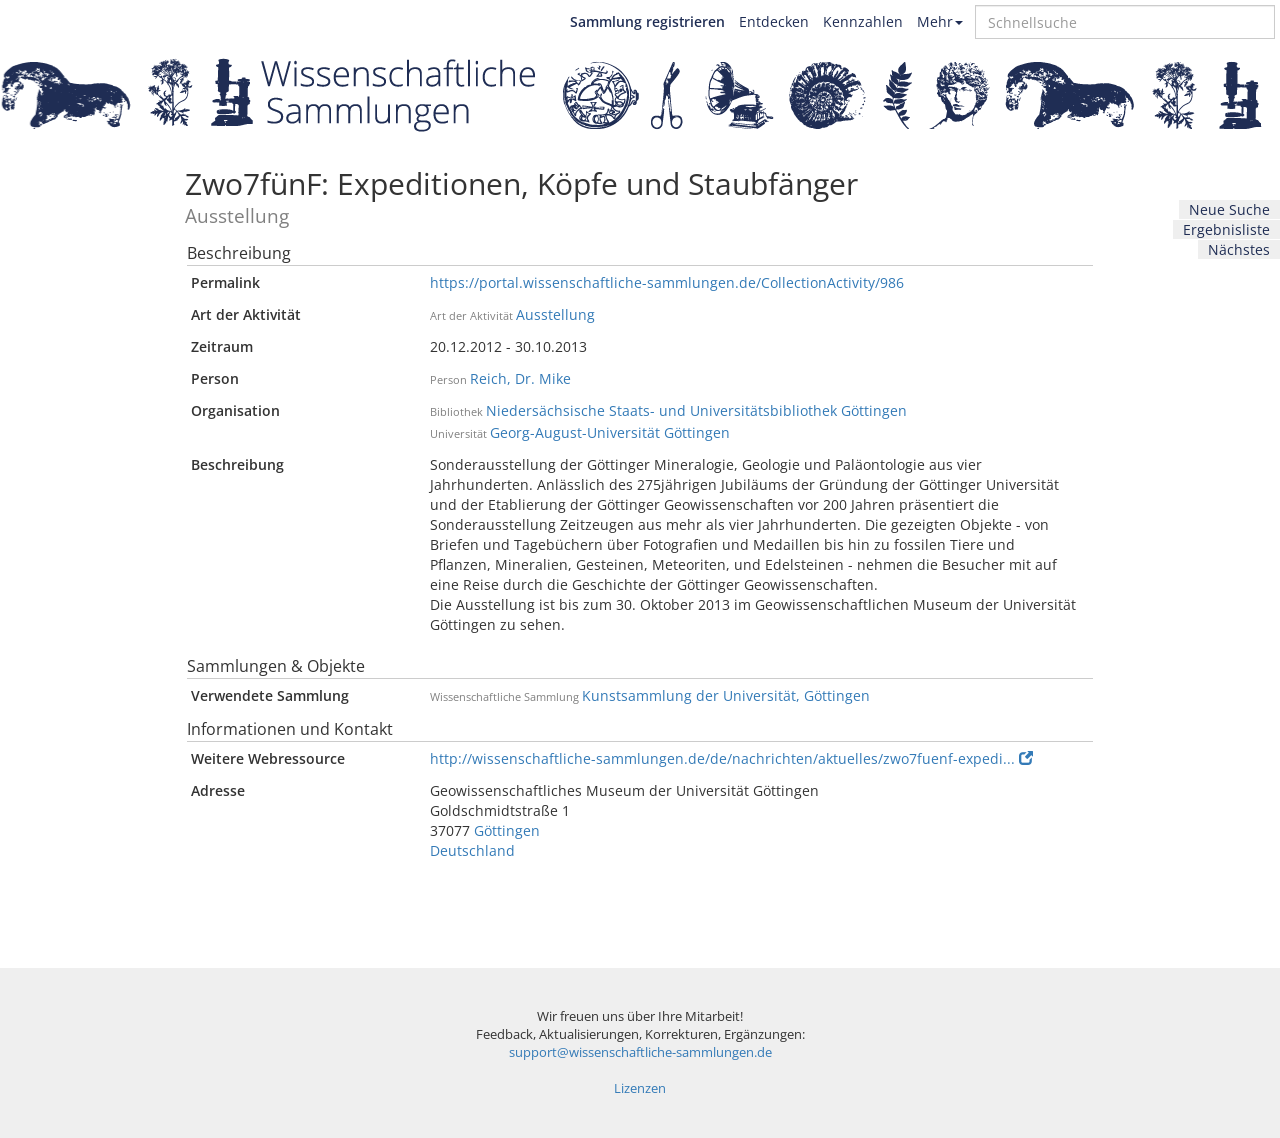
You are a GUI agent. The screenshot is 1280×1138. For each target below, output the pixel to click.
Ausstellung (555, 314)
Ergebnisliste (1226, 229)
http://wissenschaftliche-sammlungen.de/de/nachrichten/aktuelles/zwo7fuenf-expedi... (731, 758)
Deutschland (472, 850)
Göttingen (507, 830)
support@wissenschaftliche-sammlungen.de (640, 1052)
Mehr (940, 21)
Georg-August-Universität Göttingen (610, 432)
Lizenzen (640, 1088)
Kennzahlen (863, 21)
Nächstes (1239, 249)
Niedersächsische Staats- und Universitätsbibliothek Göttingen (696, 410)
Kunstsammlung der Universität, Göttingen (726, 695)
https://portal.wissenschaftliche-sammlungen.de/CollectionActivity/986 (667, 282)
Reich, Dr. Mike (520, 378)
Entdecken (774, 21)
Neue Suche (1229, 209)
